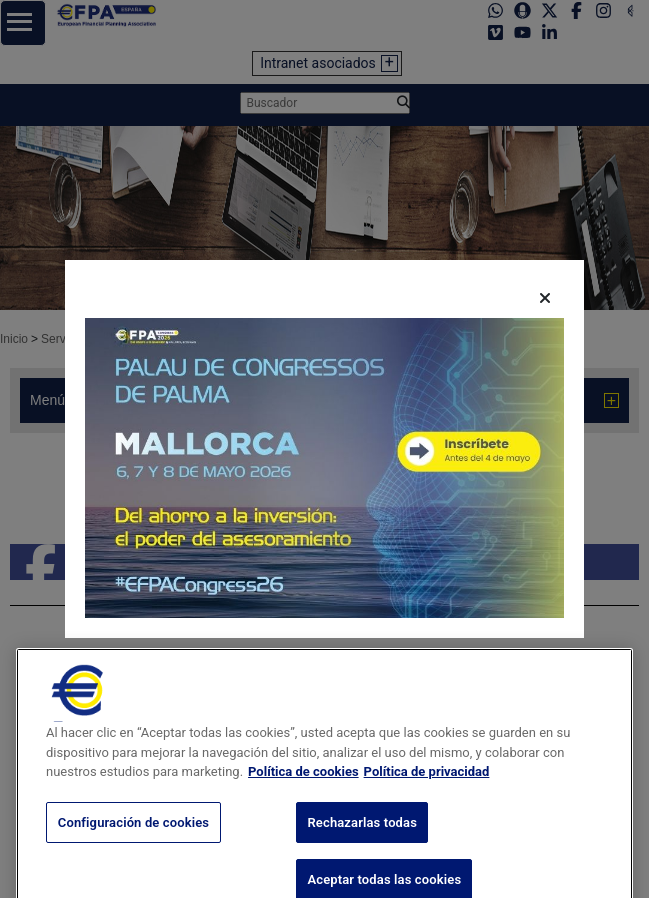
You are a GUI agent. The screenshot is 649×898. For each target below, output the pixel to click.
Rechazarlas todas (362, 839)
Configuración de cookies (133, 839)
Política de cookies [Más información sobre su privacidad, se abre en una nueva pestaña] (303, 788)
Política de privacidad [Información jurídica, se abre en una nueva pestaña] (427, 788)
